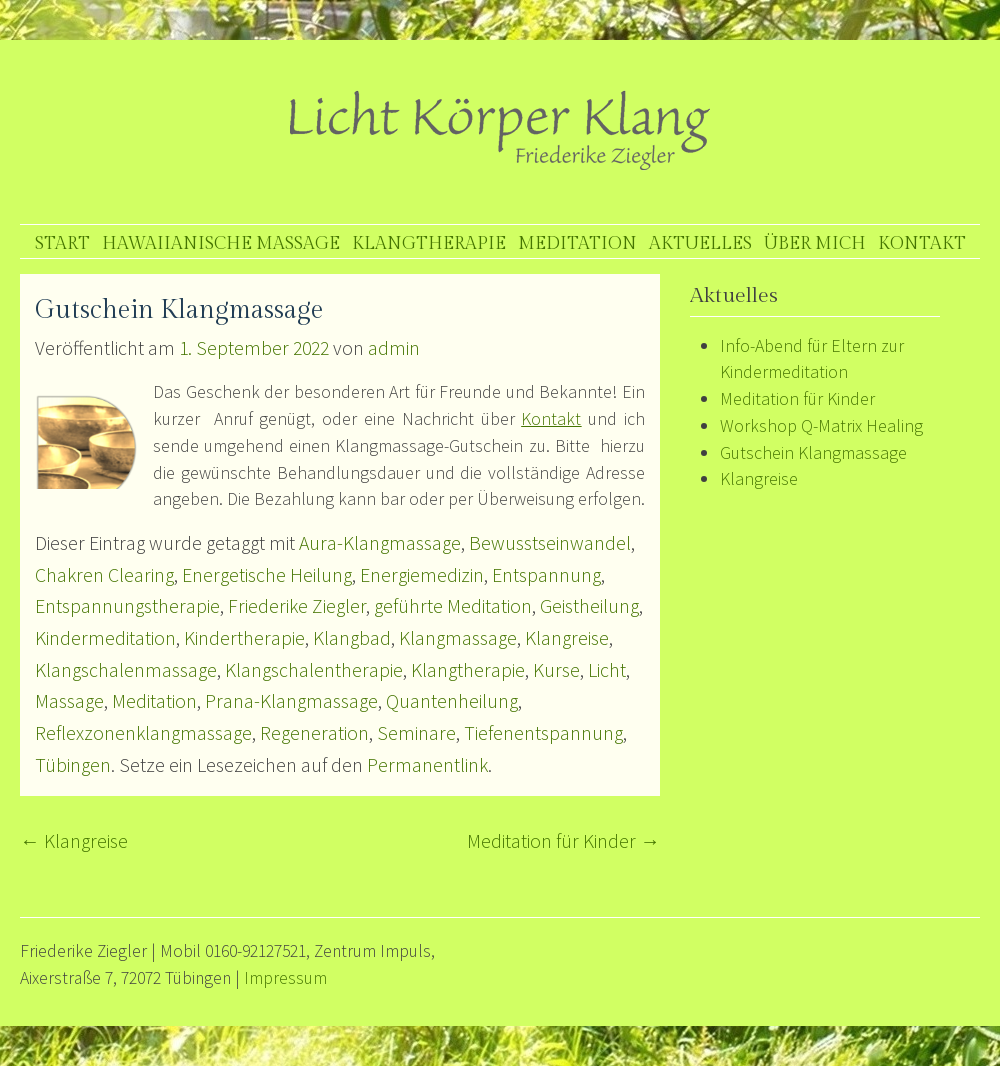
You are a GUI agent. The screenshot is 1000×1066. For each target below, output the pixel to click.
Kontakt (922, 243)
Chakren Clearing (104, 575)
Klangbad (352, 638)
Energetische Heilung (267, 575)
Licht (607, 670)
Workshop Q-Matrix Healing (821, 425)
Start (62, 243)
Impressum (285, 978)
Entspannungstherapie (127, 606)
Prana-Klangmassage (291, 701)
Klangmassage (458, 638)
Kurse (556, 670)
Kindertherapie (244, 638)
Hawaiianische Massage (221, 243)
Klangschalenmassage (126, 670)
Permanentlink (427, 765)
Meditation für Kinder (563, 841)
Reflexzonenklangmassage (143, 733)
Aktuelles (700, 243)
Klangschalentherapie (314, 670)
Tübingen (73, 765)
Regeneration (314, 733)
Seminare (416, 733)
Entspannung (546, 575)
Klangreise (567, 638)
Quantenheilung (452, 701)
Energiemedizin (422, 575)
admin (394, 348)
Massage (69, 701)
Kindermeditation (105, 638)
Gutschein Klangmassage (813, 452)
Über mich (815, 243)
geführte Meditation (453, 606)
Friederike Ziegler (297, 606)
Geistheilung (589, 606)
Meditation (577, 243)
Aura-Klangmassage (380, 543)
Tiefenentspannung (543, 733)
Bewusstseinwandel (550, 543)
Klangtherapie (429, 243)
